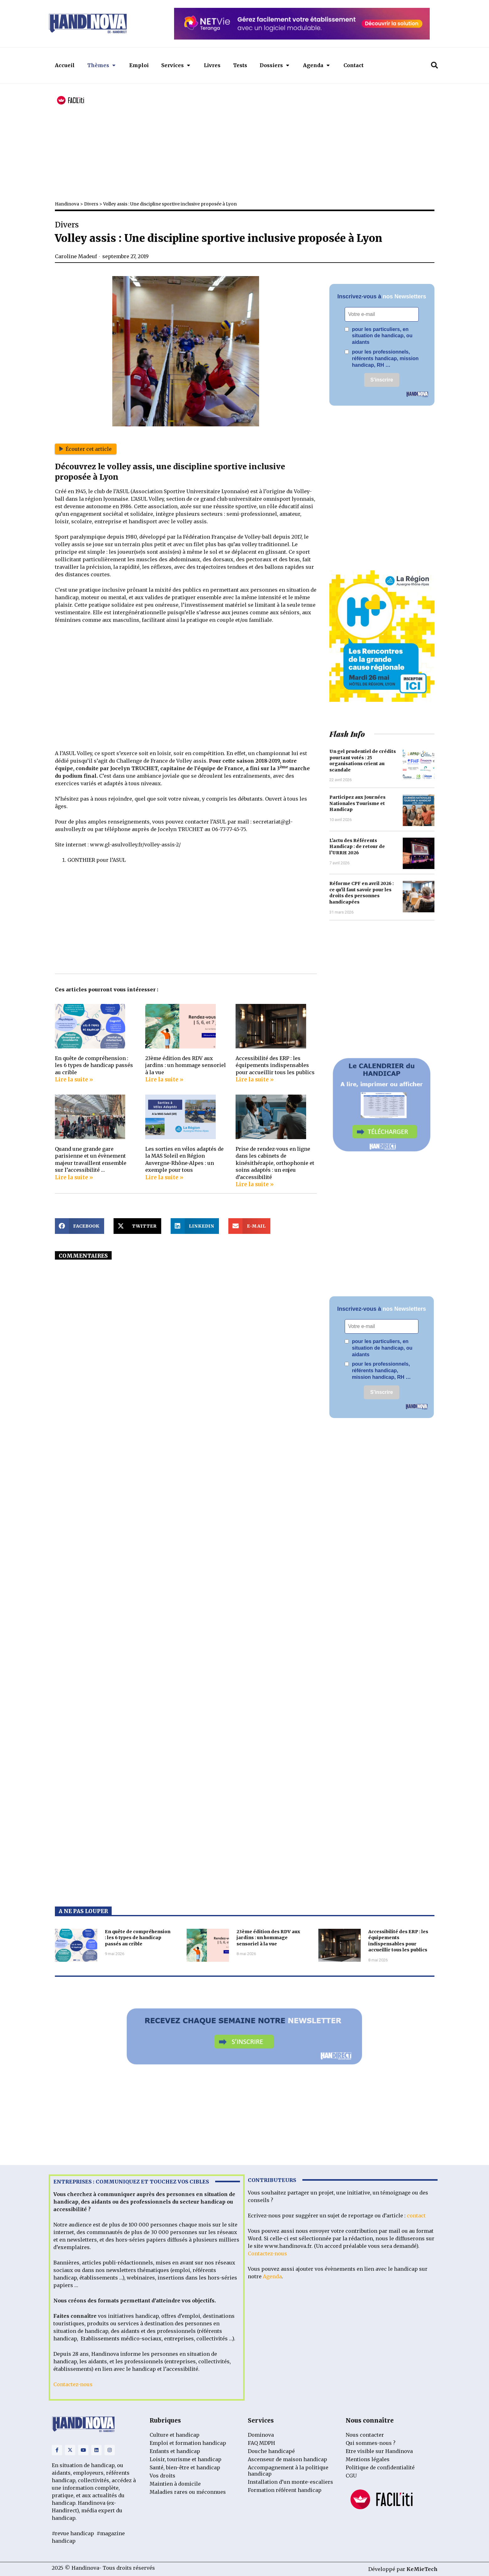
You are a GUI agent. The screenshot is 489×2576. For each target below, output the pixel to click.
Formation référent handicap (285, 2490)
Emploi (139, 65)
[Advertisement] (243, 145)
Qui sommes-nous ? (371, 2443)
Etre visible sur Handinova (379, 2451)
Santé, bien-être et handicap (185, 2467)
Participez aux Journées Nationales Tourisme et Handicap (357, 803)
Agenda (316, 65)
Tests (240, 65)
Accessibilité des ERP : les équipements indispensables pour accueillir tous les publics (275, 1065)
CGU (351, 2475)
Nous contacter (365, 2435)
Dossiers (274, 65)
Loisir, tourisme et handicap (185, 2459)
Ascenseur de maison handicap (287, 2459)
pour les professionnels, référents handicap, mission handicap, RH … (382, 358)
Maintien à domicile (175, 2484)
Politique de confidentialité (380, 2467)
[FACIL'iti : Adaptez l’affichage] (70, 100)
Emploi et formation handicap (188, 2443)
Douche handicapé (271, 2451)
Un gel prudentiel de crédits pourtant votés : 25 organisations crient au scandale (362, 761)
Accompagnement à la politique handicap (288, 2470)
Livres (212, 65)
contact (416, 2215)
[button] (434, 65)
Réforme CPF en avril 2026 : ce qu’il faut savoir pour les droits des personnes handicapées (361, 893)
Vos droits (162, 2475)
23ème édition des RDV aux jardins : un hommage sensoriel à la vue (185, 1065)
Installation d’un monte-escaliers (290, 2482)
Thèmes (101, 65)
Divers (91, 204)
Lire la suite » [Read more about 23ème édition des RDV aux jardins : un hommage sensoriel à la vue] (164, 1079)
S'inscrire (381, 379)
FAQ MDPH (261, 2443)
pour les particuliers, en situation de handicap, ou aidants (378, 336)
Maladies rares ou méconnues (188, 2492)
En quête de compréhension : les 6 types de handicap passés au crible (94, 1065)
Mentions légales (368, 2459)
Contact (353, 65)
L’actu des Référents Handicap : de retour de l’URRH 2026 (357, 847)
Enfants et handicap (175, 2451)
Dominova (261, 2435)
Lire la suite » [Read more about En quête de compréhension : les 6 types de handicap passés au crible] (74, 1079)
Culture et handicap (174, 2435)
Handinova (67, 204)
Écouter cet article (85, 449)
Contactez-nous (73, 2384)
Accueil (65, 65)
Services (175, 65)
